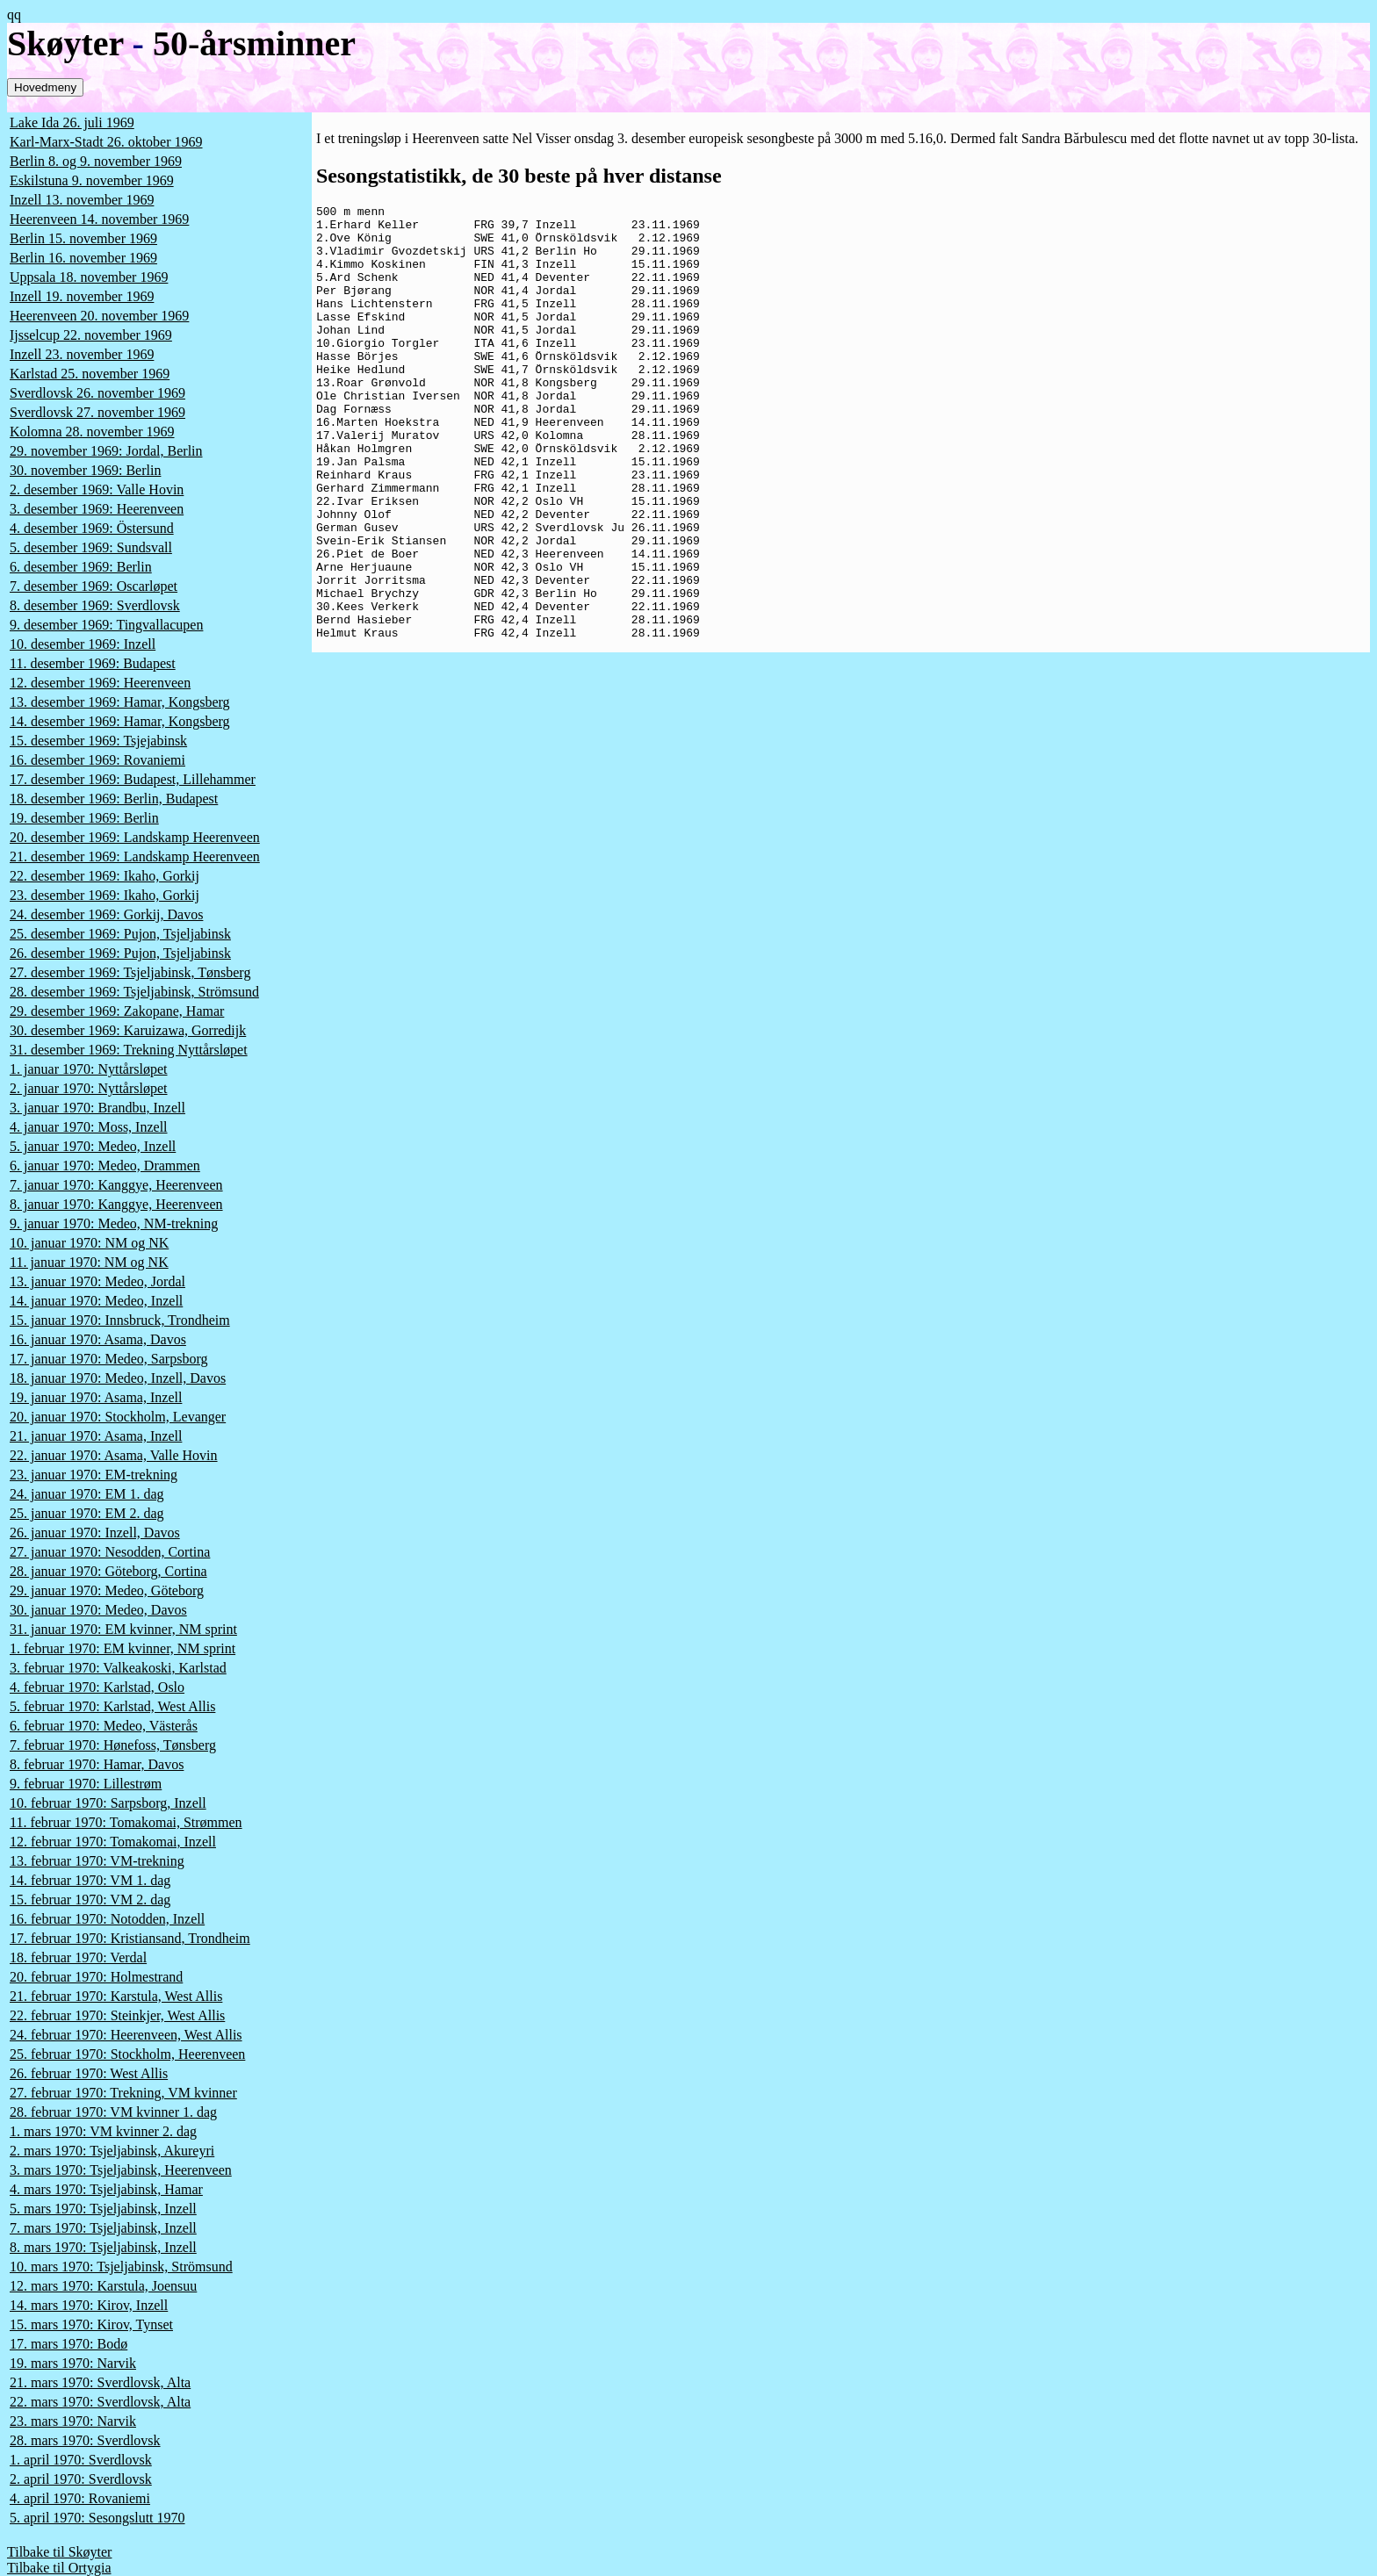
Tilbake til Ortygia (59, 2567)
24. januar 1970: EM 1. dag (87, 1493)
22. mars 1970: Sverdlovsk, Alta (100, 2401)
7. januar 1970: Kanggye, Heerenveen (116, 1184)
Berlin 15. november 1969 (83, 238)
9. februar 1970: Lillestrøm (86, 1783)
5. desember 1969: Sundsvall (91, 547)
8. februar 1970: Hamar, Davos (97, 1764)
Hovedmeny (45, 87)
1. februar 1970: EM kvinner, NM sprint (122, 1648)
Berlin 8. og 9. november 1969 (96, 161)
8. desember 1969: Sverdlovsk (95, 605)
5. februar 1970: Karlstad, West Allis (112, 1706)
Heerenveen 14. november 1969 (99, 219)
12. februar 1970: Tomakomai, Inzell (113, 1841)
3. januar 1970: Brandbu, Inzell (97, 1107)
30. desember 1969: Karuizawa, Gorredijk (128, 1030)
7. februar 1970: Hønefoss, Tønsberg (113, 1745)
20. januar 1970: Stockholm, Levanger (118, 1416)
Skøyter (65, 43)
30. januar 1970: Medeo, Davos (98, 1609)
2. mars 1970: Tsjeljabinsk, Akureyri (112, 2150)
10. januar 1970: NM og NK (89, 1242)
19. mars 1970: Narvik (73, 2363)
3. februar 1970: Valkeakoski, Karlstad (118, 1667)
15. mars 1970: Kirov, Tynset (91, 2324)
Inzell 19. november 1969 (82, 296)
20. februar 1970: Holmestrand (96, 1976)
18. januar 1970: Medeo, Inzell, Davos (118, 1378)
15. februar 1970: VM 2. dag (90, 1899)
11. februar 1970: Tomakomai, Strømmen (126, 1822)
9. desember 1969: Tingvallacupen (106, 624)
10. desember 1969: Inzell (82, 644)
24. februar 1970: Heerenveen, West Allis (126, 2034)
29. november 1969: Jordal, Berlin (106, 450)
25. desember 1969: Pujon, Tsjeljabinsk (120, 933)
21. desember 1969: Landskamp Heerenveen (135, 856)
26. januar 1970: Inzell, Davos (95, 1532)
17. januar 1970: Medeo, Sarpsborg (108, 1358)
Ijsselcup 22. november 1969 (91, 334)
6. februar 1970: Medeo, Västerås (104, 1725)
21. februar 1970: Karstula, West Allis (116, 1996)
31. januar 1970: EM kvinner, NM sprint (123, 1629)
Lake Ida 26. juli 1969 (72, 122)
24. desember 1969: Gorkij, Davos (106, 914)
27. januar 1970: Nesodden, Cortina (110, 1551)
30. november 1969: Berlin (85, 470)
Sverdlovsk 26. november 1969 (97, 392)
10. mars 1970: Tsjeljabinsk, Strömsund (121, 2266)
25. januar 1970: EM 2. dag (87, 1513)
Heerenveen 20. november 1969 (99, 315)
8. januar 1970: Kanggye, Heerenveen (116, 1204)
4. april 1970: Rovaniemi (80, 2498)
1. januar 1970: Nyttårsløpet (89, 1068)
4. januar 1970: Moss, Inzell (89, 1126)
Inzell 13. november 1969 (82, 199)
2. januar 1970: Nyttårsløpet (89, 1088)
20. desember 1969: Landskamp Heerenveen (135, 837)
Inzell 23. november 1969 (82, 354)
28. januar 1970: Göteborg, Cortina (108, 1571)
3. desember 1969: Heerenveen (97, 508)
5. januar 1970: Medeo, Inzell (93, 1146)
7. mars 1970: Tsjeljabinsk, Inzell (103, 2227)
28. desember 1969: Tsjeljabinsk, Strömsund (134, 991)
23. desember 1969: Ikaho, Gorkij (104, 895)
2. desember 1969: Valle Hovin (97, 489)
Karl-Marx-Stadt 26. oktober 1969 (106, 141)
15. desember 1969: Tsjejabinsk (98, 740)
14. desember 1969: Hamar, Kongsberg (120, 721)
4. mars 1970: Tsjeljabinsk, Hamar (106, 2189)
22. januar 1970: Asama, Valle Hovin (114, 1455)
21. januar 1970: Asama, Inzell (96, 1435)
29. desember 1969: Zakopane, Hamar (117, 1011)
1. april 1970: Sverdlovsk (81, 2459)
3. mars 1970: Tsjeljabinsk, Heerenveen (121, 2169)
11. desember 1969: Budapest (93, 663)
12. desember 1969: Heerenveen (100, 682)
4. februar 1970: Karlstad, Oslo (97, 1687)
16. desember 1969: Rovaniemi (97, 759)
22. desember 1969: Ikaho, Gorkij (104, 875)
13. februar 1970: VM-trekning (97, 1860)
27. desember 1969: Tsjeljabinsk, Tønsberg (130, 972)
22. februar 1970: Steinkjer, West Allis (117, 2015)
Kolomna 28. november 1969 (92, 431)
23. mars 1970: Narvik (73, 2421)
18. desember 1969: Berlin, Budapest (114, 798)
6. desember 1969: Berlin (81, 566)
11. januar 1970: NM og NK (89, 1262)
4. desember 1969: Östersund (92, 528)
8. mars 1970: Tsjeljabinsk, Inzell (103, 2247)
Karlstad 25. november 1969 (89, 373)
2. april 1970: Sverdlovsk (81, 2479)
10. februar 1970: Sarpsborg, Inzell (108, 1802)
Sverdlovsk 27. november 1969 (97, 412)
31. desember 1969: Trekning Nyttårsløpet (129, 1049)
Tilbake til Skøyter (59, 2551)
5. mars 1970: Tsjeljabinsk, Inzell (103, 2208)
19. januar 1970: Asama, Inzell (96, 1397)
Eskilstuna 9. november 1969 (92, 180)
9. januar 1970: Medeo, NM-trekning (114, 1223)
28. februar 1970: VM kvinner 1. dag (113, 2112)
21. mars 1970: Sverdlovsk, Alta (100, 2382)
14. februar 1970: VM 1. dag (90, 1880)
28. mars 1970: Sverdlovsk (85, 2440)
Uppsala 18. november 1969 (89, 277)
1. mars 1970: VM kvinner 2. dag (103, 2131)
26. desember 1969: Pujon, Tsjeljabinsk (120, 953)
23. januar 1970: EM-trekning (93, 1474)
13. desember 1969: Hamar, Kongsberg (120, 701)
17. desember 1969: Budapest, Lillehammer (133, 779)
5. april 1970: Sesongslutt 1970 (97, 2517)
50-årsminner (254, 43)
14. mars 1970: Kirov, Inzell (89, 2305)
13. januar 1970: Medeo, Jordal (97, 1281)
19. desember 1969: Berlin (84, 817)
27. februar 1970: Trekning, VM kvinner (123, 2092)
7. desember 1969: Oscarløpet (93, 586)
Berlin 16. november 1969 (83, 257)
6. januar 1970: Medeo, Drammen (105, 1165)
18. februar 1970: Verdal (78, 1957)
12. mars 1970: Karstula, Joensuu (103, 2285)
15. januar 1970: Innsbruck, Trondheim (120, 1320)
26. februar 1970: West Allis (89, 2073)
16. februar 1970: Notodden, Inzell (107, 1918)
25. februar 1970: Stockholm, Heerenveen (127, 2054)
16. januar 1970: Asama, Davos (98, 1339)
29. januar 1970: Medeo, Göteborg (107, 1590)
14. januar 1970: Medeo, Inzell (96, 1300)
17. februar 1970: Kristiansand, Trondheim (130, 1938)
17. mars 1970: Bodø (68, 2343)
